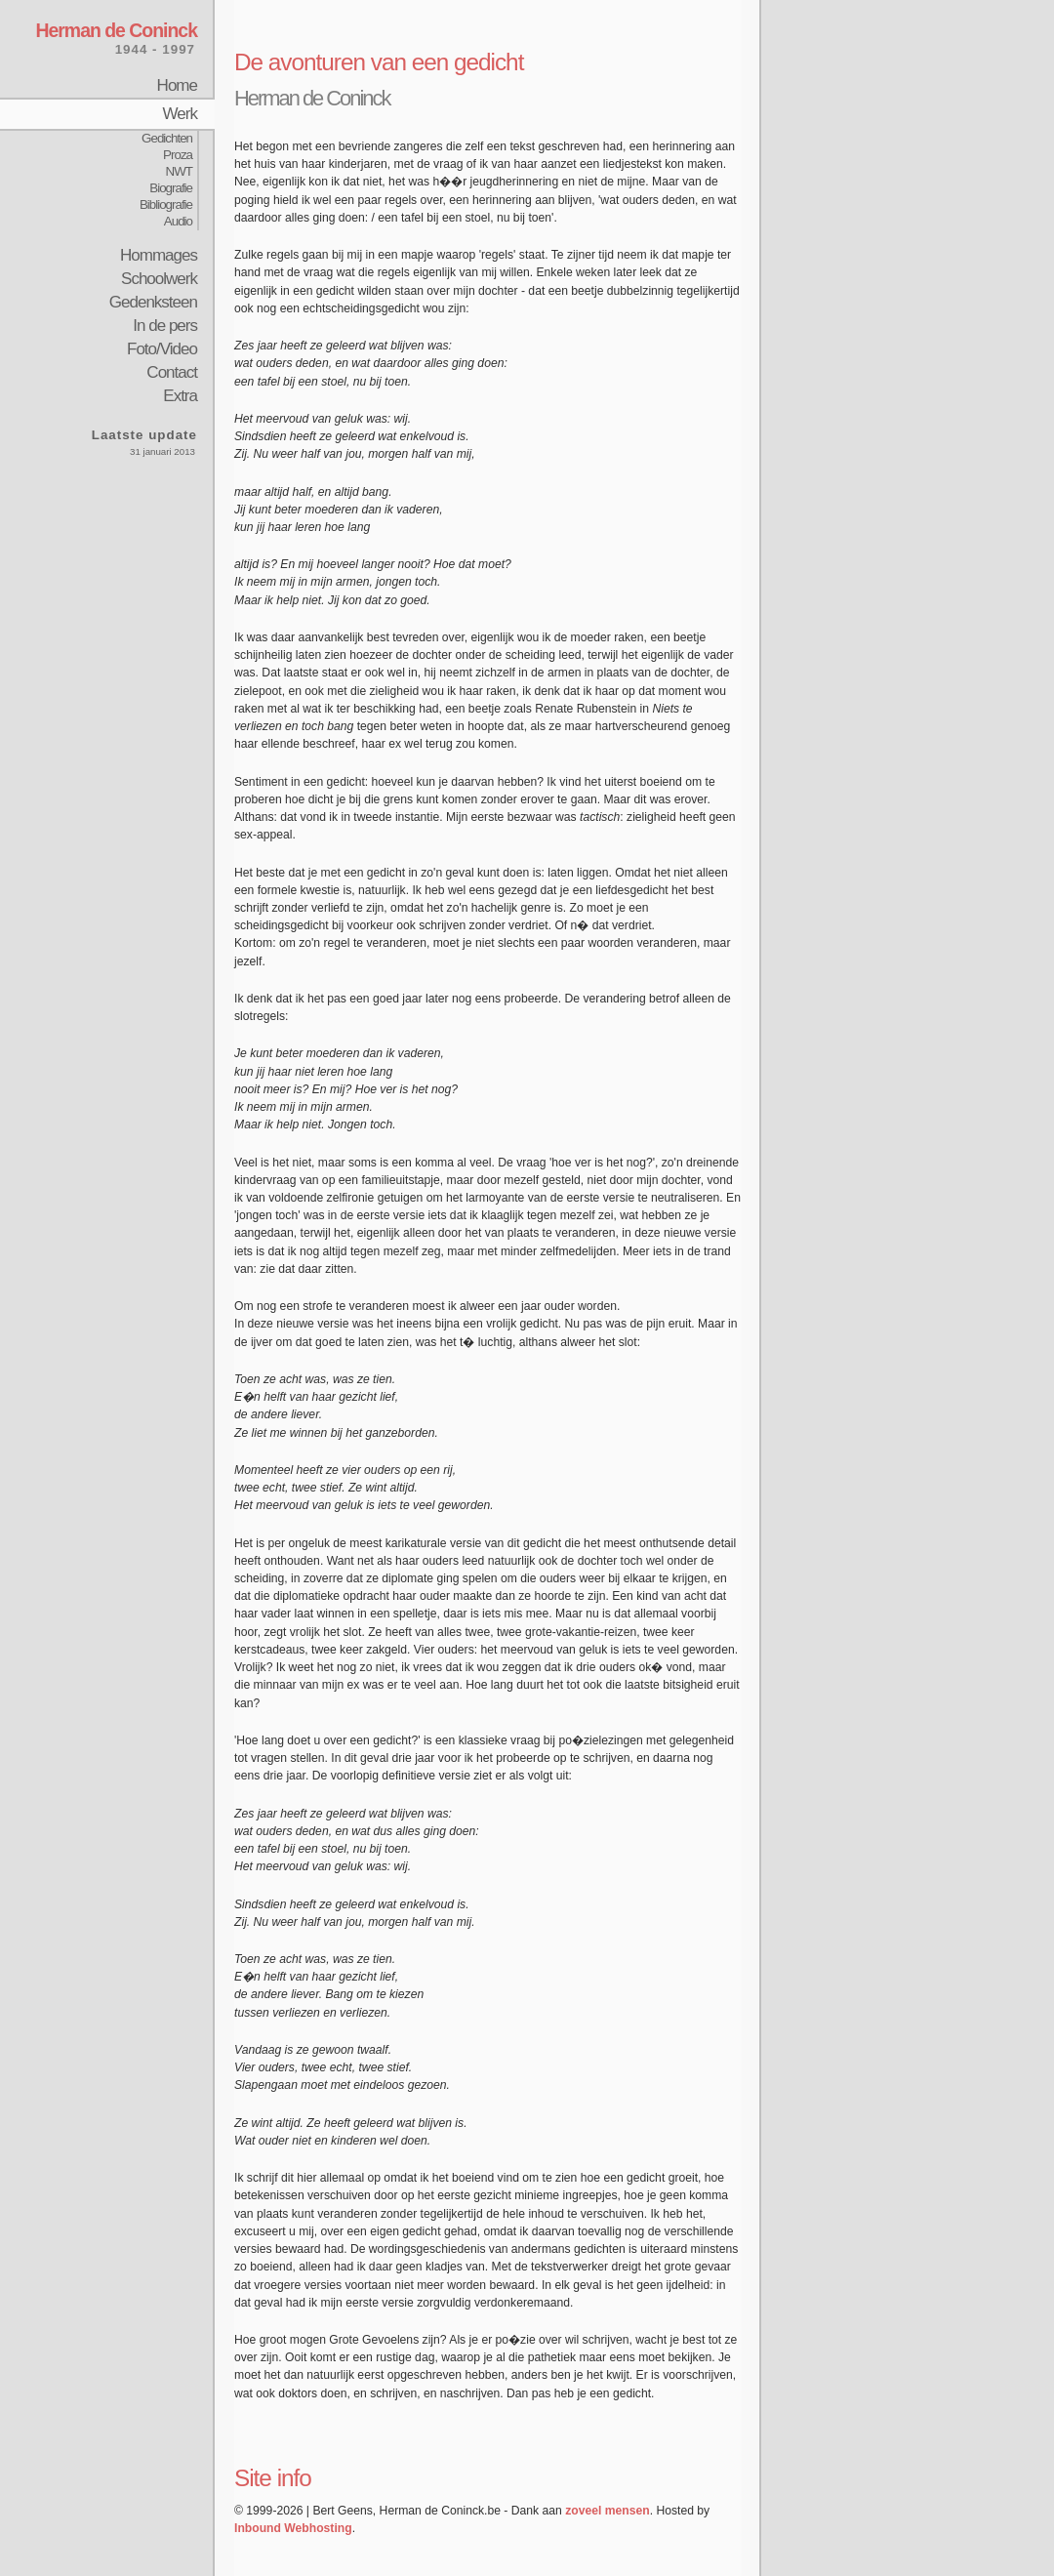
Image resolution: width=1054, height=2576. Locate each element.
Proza (177, 154)
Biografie (170, 188)
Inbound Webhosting (293, 2528)
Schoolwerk (159, 278)
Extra (180, 396)
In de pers (165, 325)
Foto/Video (162, 349)
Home (177, 85)
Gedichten (167, 138)
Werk (180, 113)
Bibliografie (166, 204)
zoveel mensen (607, 2510)
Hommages (158, 255)
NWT (179, 171)
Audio (178, 221)
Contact (171, 372)
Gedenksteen (153, 302)
